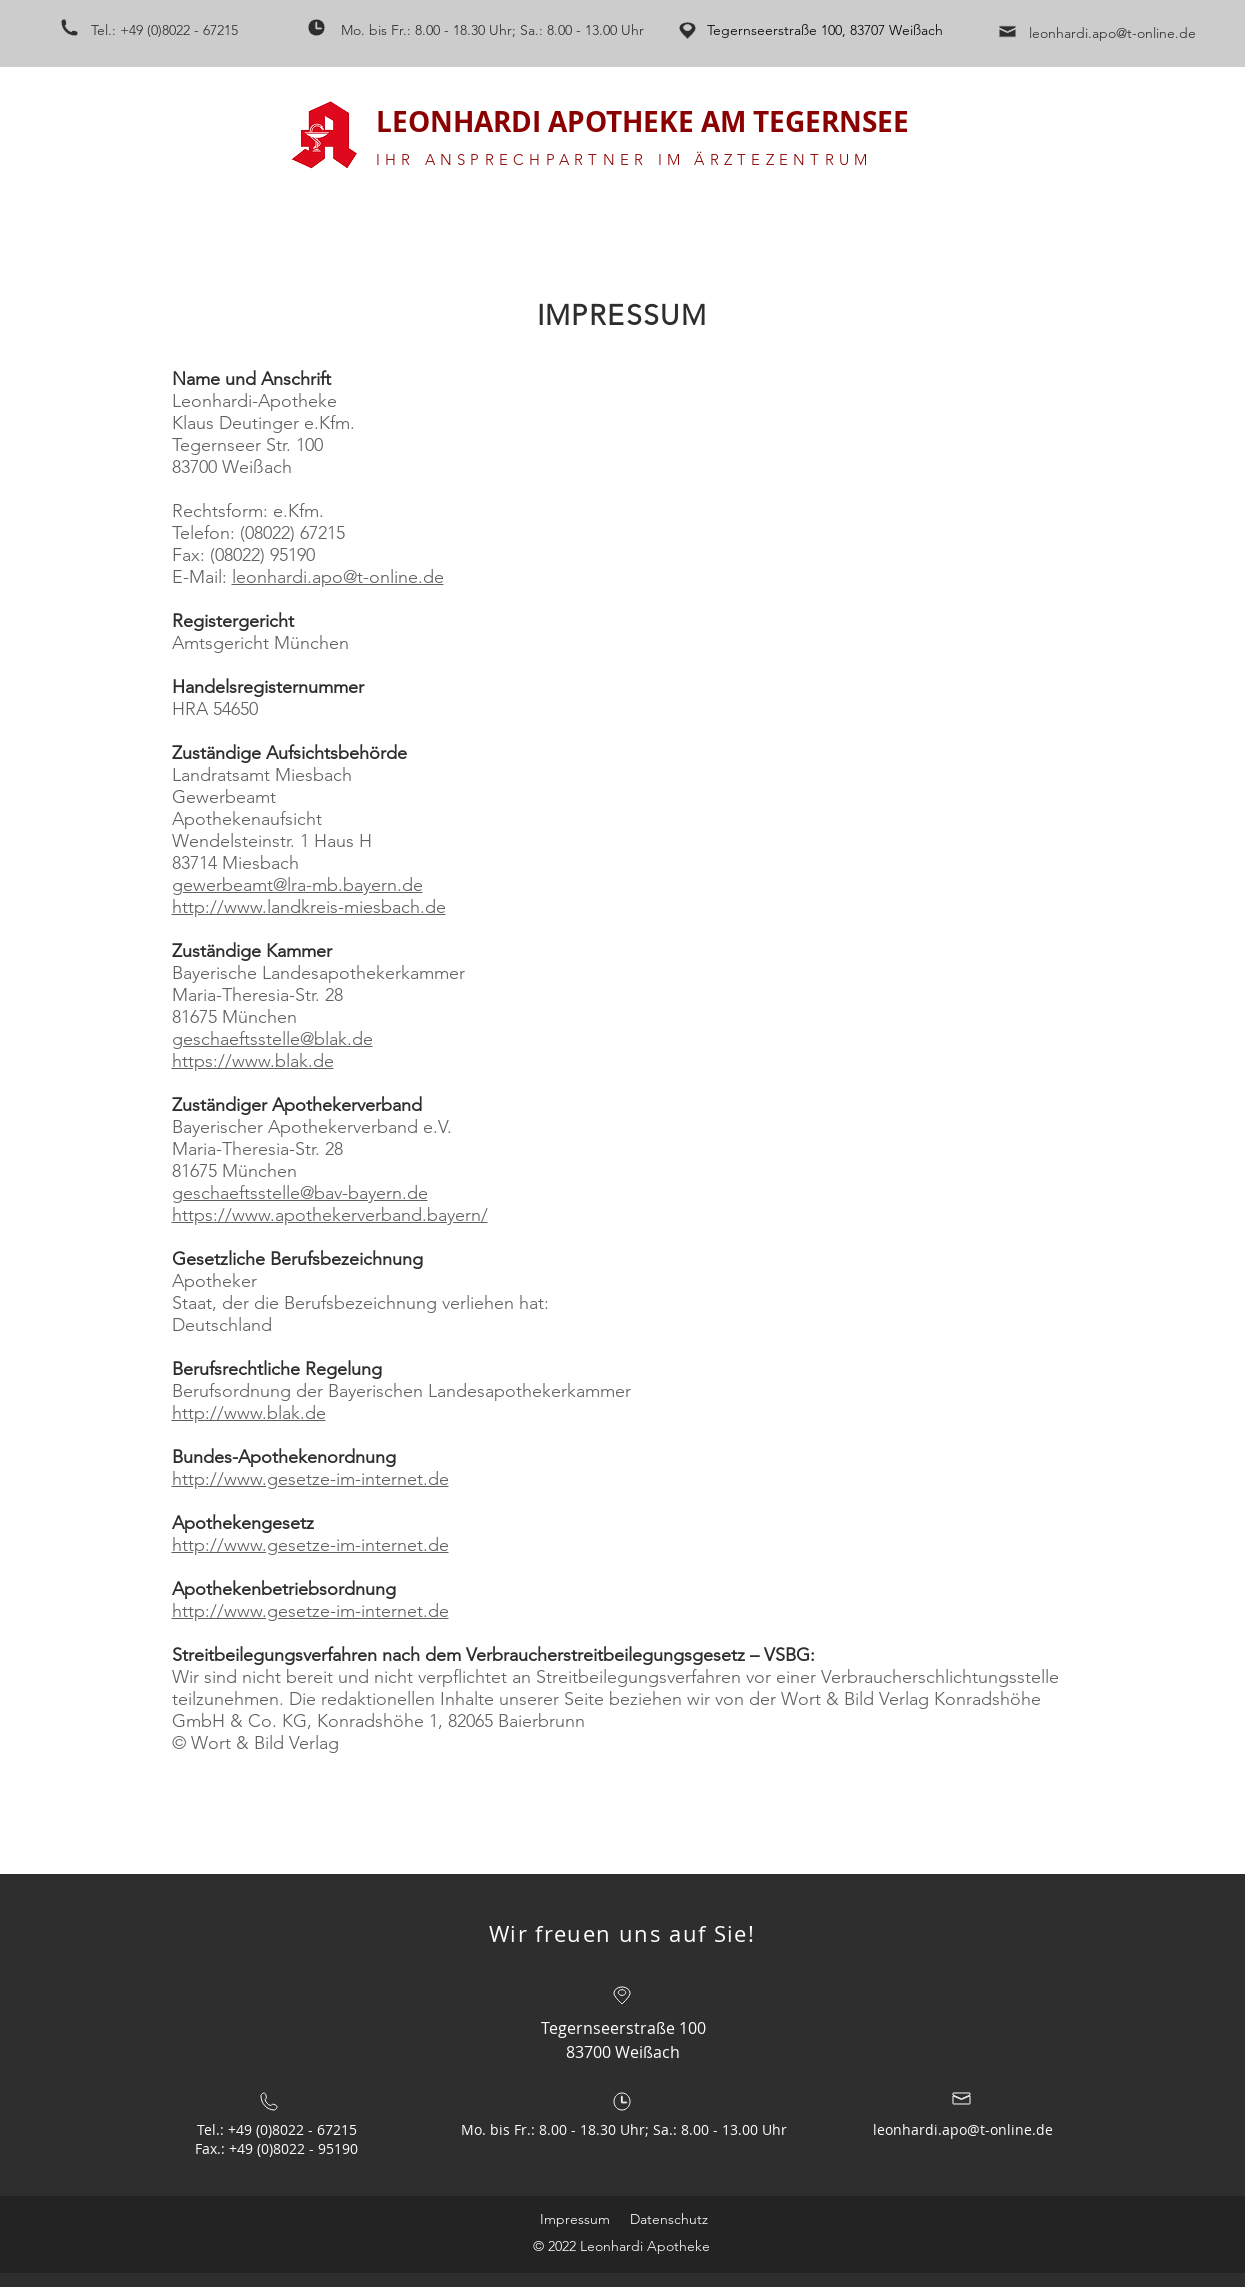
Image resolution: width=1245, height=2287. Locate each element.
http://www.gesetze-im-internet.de (310, 1479)
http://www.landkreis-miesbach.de (309, 907)
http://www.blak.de (249, 1413)
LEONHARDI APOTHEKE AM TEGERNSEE (642, 121)
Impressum (575, 2219)
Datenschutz (669, 2219)
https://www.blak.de (253, 1061)
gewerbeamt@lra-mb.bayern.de (297, 885)
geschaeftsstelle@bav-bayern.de (300, 1193)
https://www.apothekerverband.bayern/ (330, 1215)
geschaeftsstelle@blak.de (272, 1039)
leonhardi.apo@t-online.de (1112, 33)
